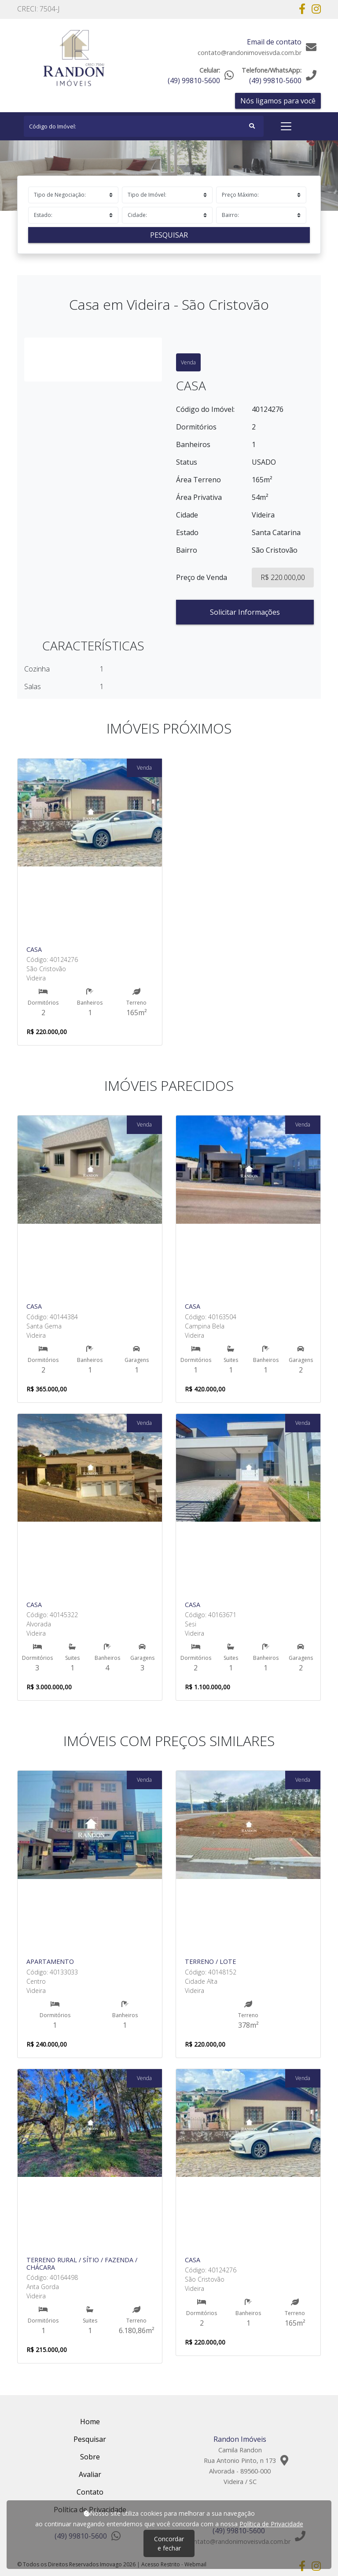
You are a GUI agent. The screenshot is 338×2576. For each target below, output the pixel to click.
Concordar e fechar (169, 2543)
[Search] (144, 126)
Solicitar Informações (245, 612)
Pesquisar (169, 235)
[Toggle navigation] (286, 126)
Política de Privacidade (271, 2524)
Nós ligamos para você (278, 101)
